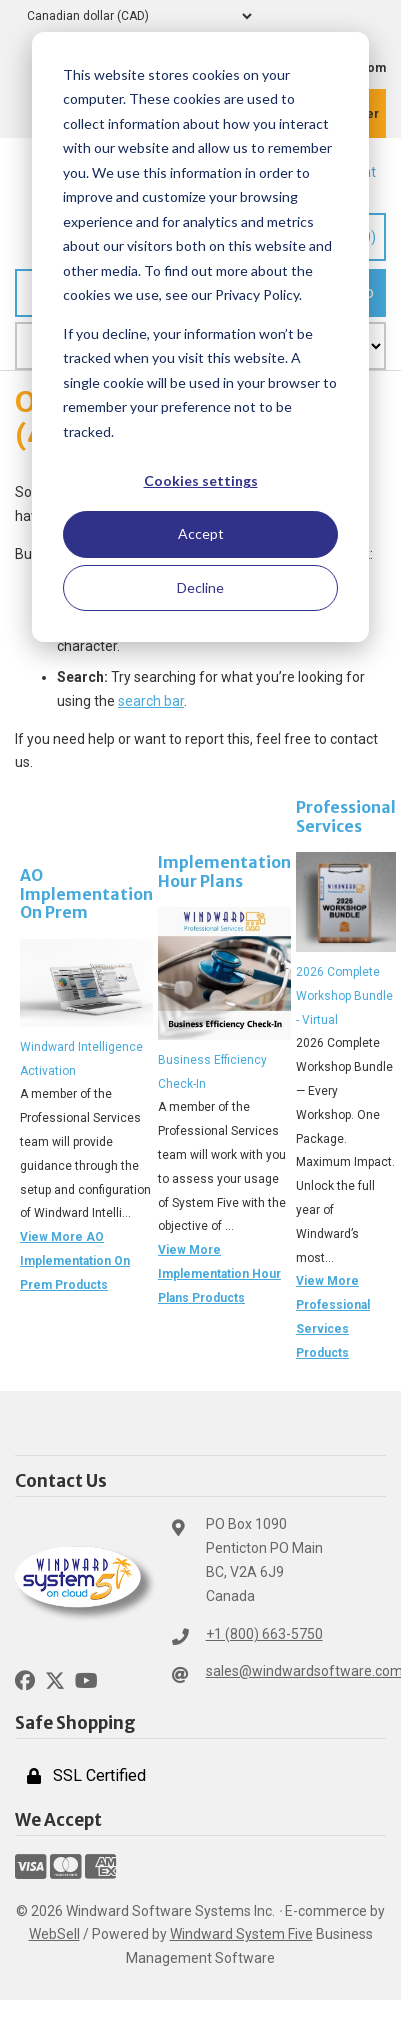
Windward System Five (241, 1934)
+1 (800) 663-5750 (264, 1634)
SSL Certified (86, 1775)
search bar (151, 701)
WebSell (54, 1934)
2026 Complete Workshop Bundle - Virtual (344, 996)
